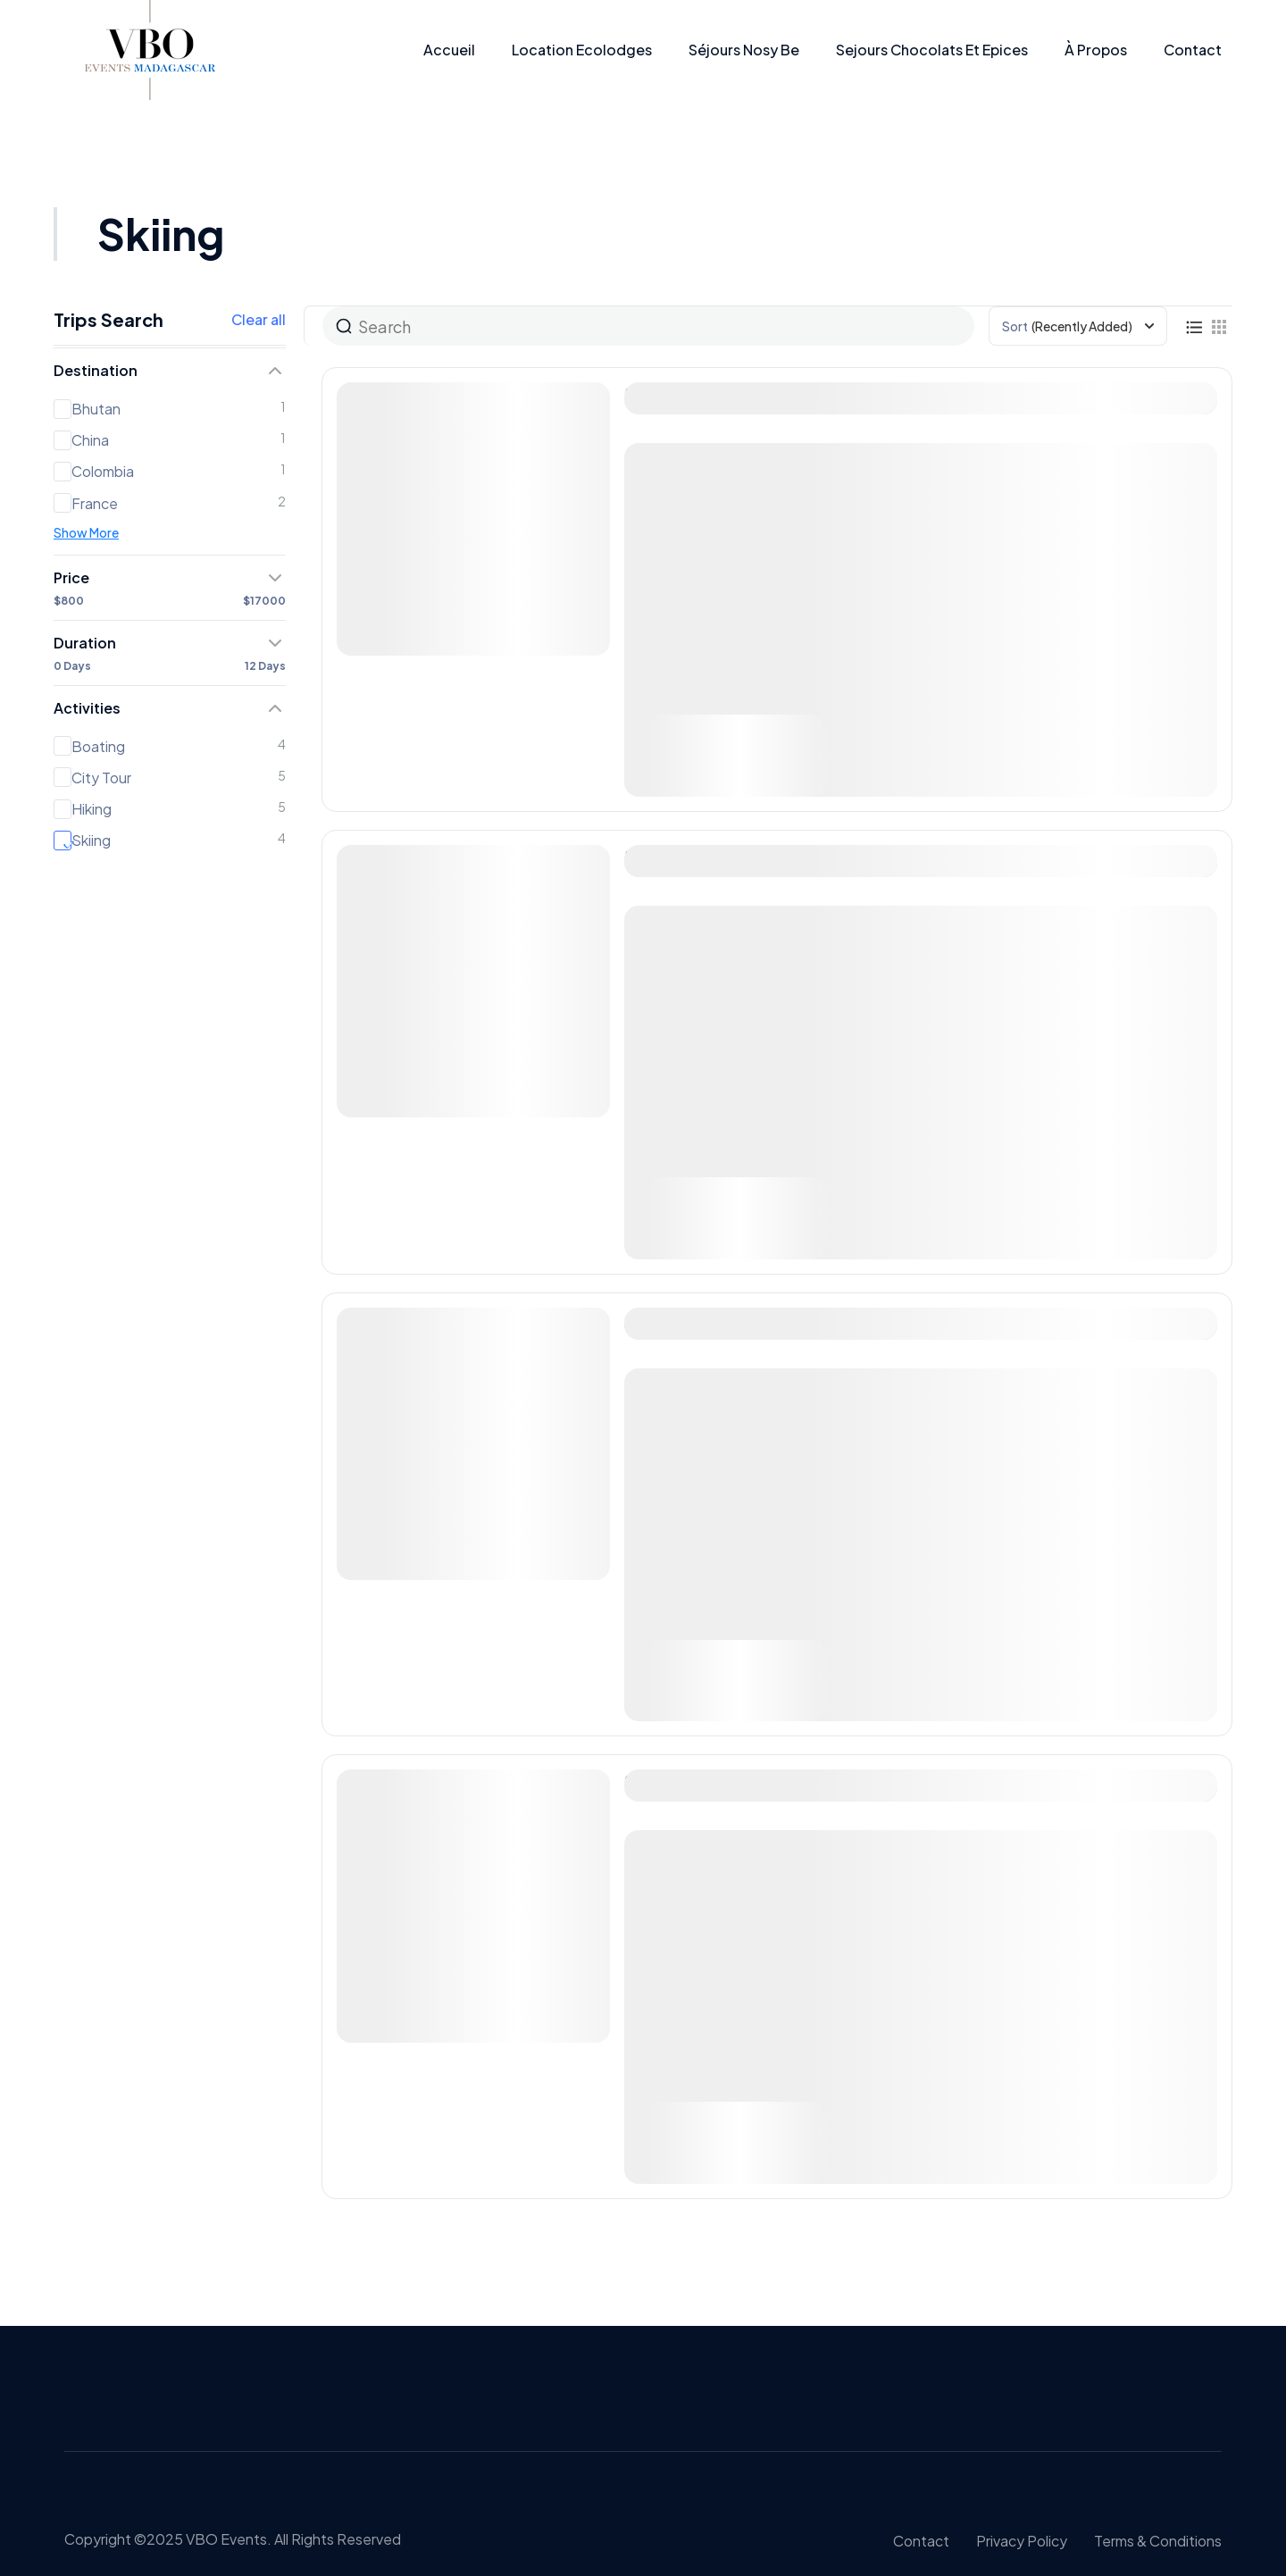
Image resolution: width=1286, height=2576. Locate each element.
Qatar (665, 453)
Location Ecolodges (582, 49)
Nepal (665, 1378)
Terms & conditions (1158, 2540)
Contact (1193, 49)
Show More (86, 532)
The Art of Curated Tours (733, 394)
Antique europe (694, 1320)
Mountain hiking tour (713, 1781)
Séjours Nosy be (744, 49)
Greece (671, 1840)
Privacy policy (1021, 2540)
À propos (1096, 49)
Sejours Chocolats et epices (932, 49)
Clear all (258, 320)
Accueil (449, 49)
